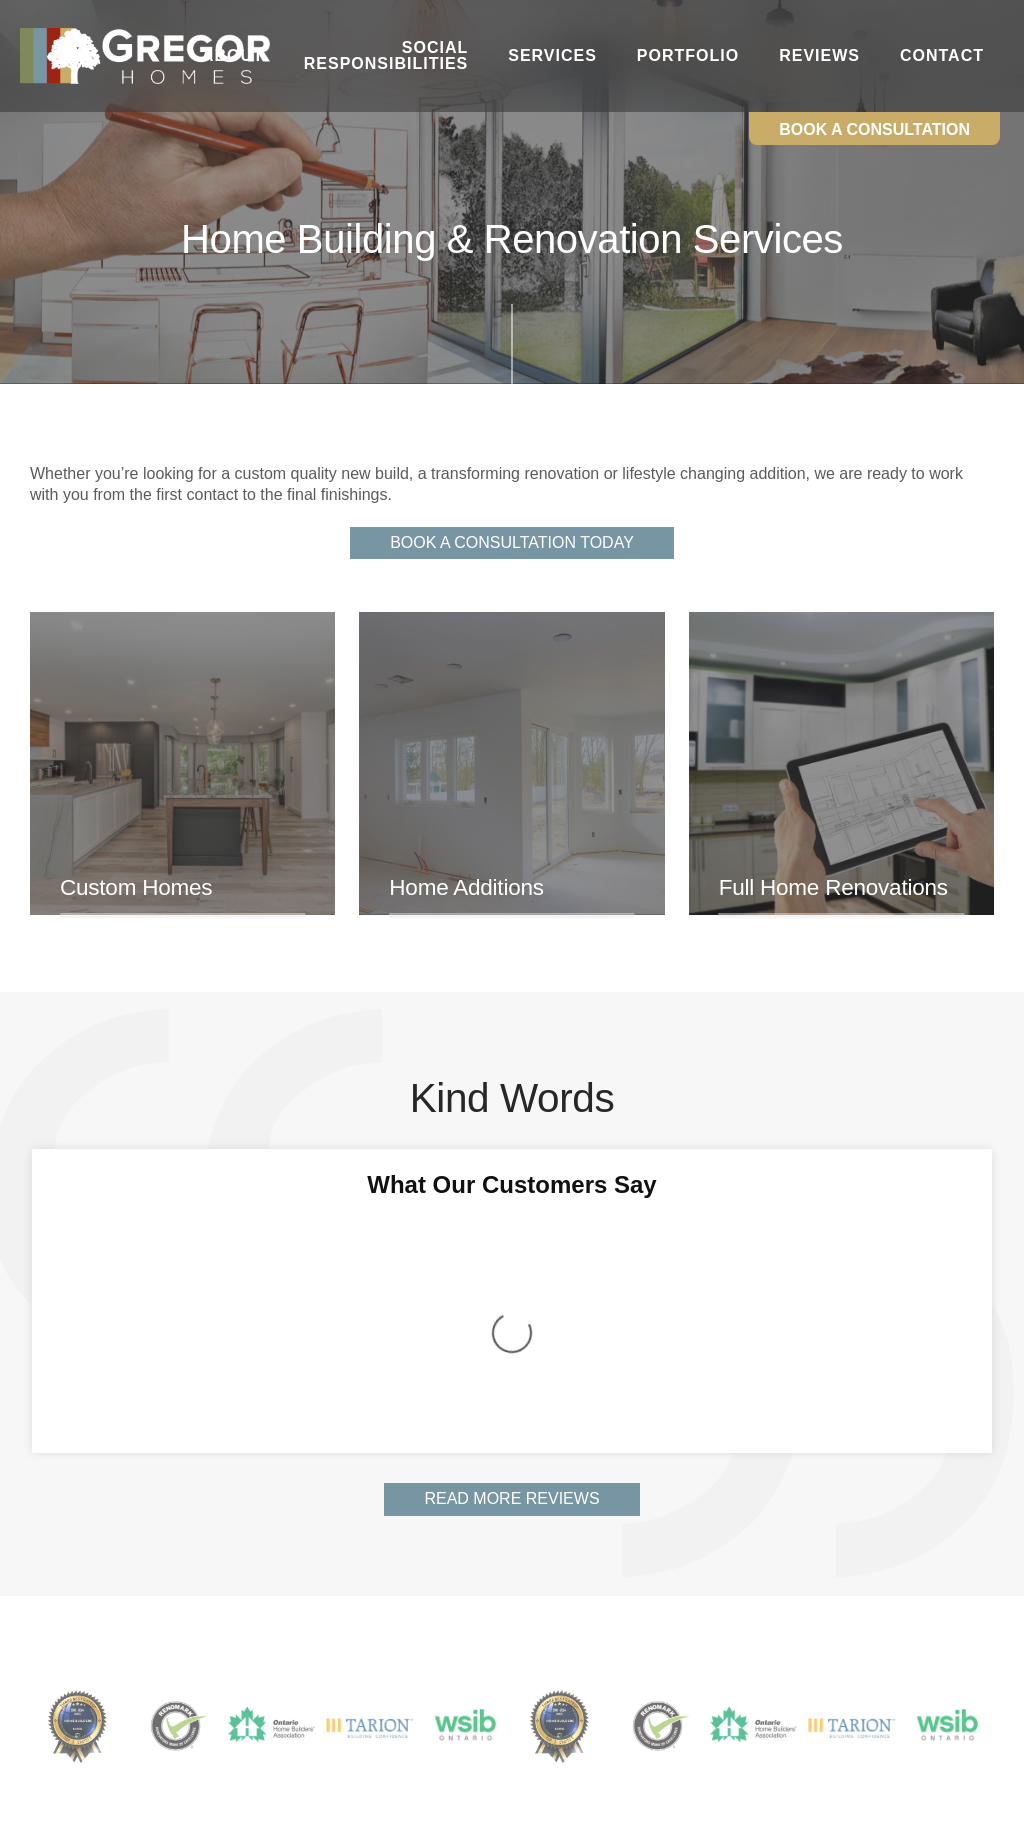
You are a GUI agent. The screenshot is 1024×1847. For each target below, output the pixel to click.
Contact (942, 55)
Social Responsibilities (386, 55)
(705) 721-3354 (450, 1698)
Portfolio (688, 55)
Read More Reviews (511, 1234)
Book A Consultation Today (512, 542)
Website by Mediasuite (562, 1823)
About (233, 55)
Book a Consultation (874, 129)
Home (37, 1662)
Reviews (819, 55)
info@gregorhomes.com (469, 1719)
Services (552, 55)
